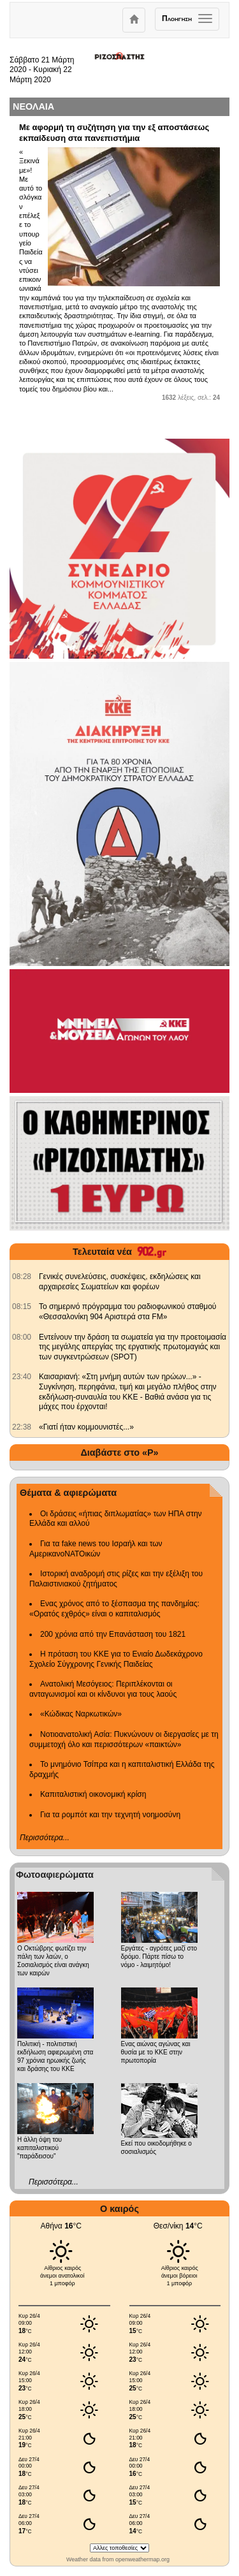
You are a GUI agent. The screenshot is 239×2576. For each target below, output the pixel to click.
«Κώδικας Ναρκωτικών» (81, 1713)
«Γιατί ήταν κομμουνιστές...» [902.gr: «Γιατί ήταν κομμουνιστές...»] (86, 1427)
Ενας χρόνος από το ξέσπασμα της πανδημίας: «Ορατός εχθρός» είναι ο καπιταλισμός (114, 1608)
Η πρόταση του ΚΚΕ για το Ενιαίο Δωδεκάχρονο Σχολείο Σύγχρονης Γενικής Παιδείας (116, 1659)
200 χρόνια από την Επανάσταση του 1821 (112, 1634)
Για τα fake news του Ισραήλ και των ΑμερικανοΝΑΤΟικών (96, 1548)
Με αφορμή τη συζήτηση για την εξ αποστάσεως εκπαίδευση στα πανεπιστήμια (114, 132)
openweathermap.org (142, 2559)
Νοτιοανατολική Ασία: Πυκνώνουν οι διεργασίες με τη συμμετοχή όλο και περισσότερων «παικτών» (124, 1739)
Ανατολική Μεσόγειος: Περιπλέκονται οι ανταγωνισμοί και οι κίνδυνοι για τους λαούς (103, 1689)
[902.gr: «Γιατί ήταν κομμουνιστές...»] (21, 1427)
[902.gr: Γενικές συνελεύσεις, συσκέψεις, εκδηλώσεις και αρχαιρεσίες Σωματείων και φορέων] (21, 1276)
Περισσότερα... (44, 1837)
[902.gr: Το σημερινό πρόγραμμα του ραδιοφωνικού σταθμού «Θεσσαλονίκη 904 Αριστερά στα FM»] (21, 1306)
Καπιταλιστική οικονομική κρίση (93, 1794)
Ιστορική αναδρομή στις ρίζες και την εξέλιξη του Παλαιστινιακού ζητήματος (116, 1578)
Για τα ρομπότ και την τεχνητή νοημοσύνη (110, 1814)
